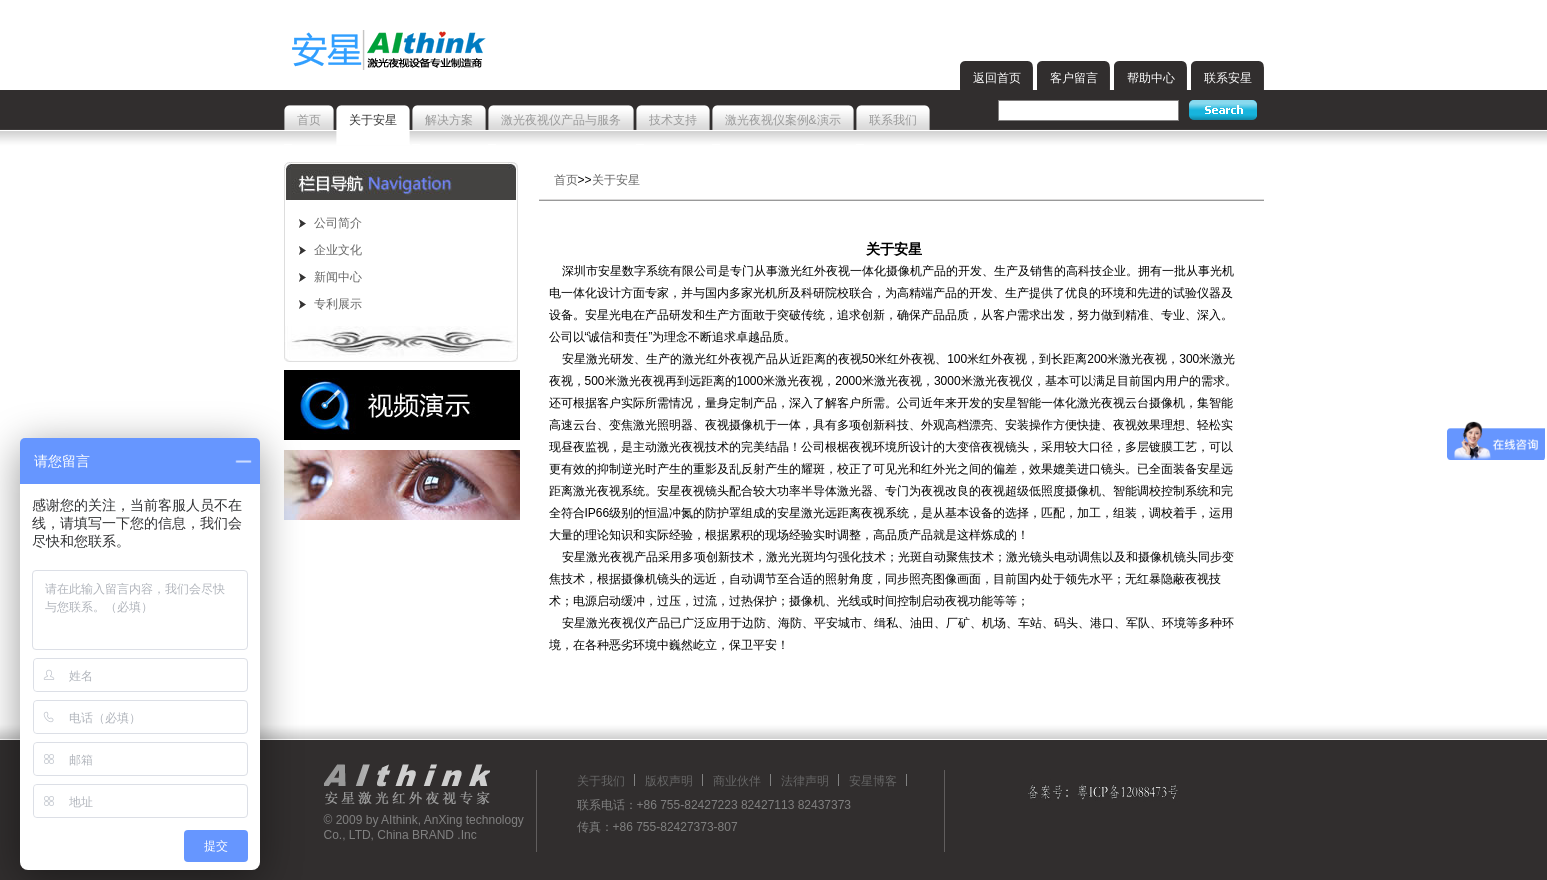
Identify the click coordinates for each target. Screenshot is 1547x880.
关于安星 (616, 180)
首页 (566, 180)
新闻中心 (338, 277)
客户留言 (1074, 78)
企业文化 (338, 250)
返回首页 (997, 78)
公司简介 (338, 223)
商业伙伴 (737, 781)
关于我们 (601, 781)
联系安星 (1228, 78)
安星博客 (873, 781)
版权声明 (669, 781)
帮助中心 (1151, 78)
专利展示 (338, 304)
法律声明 (805, 781)
